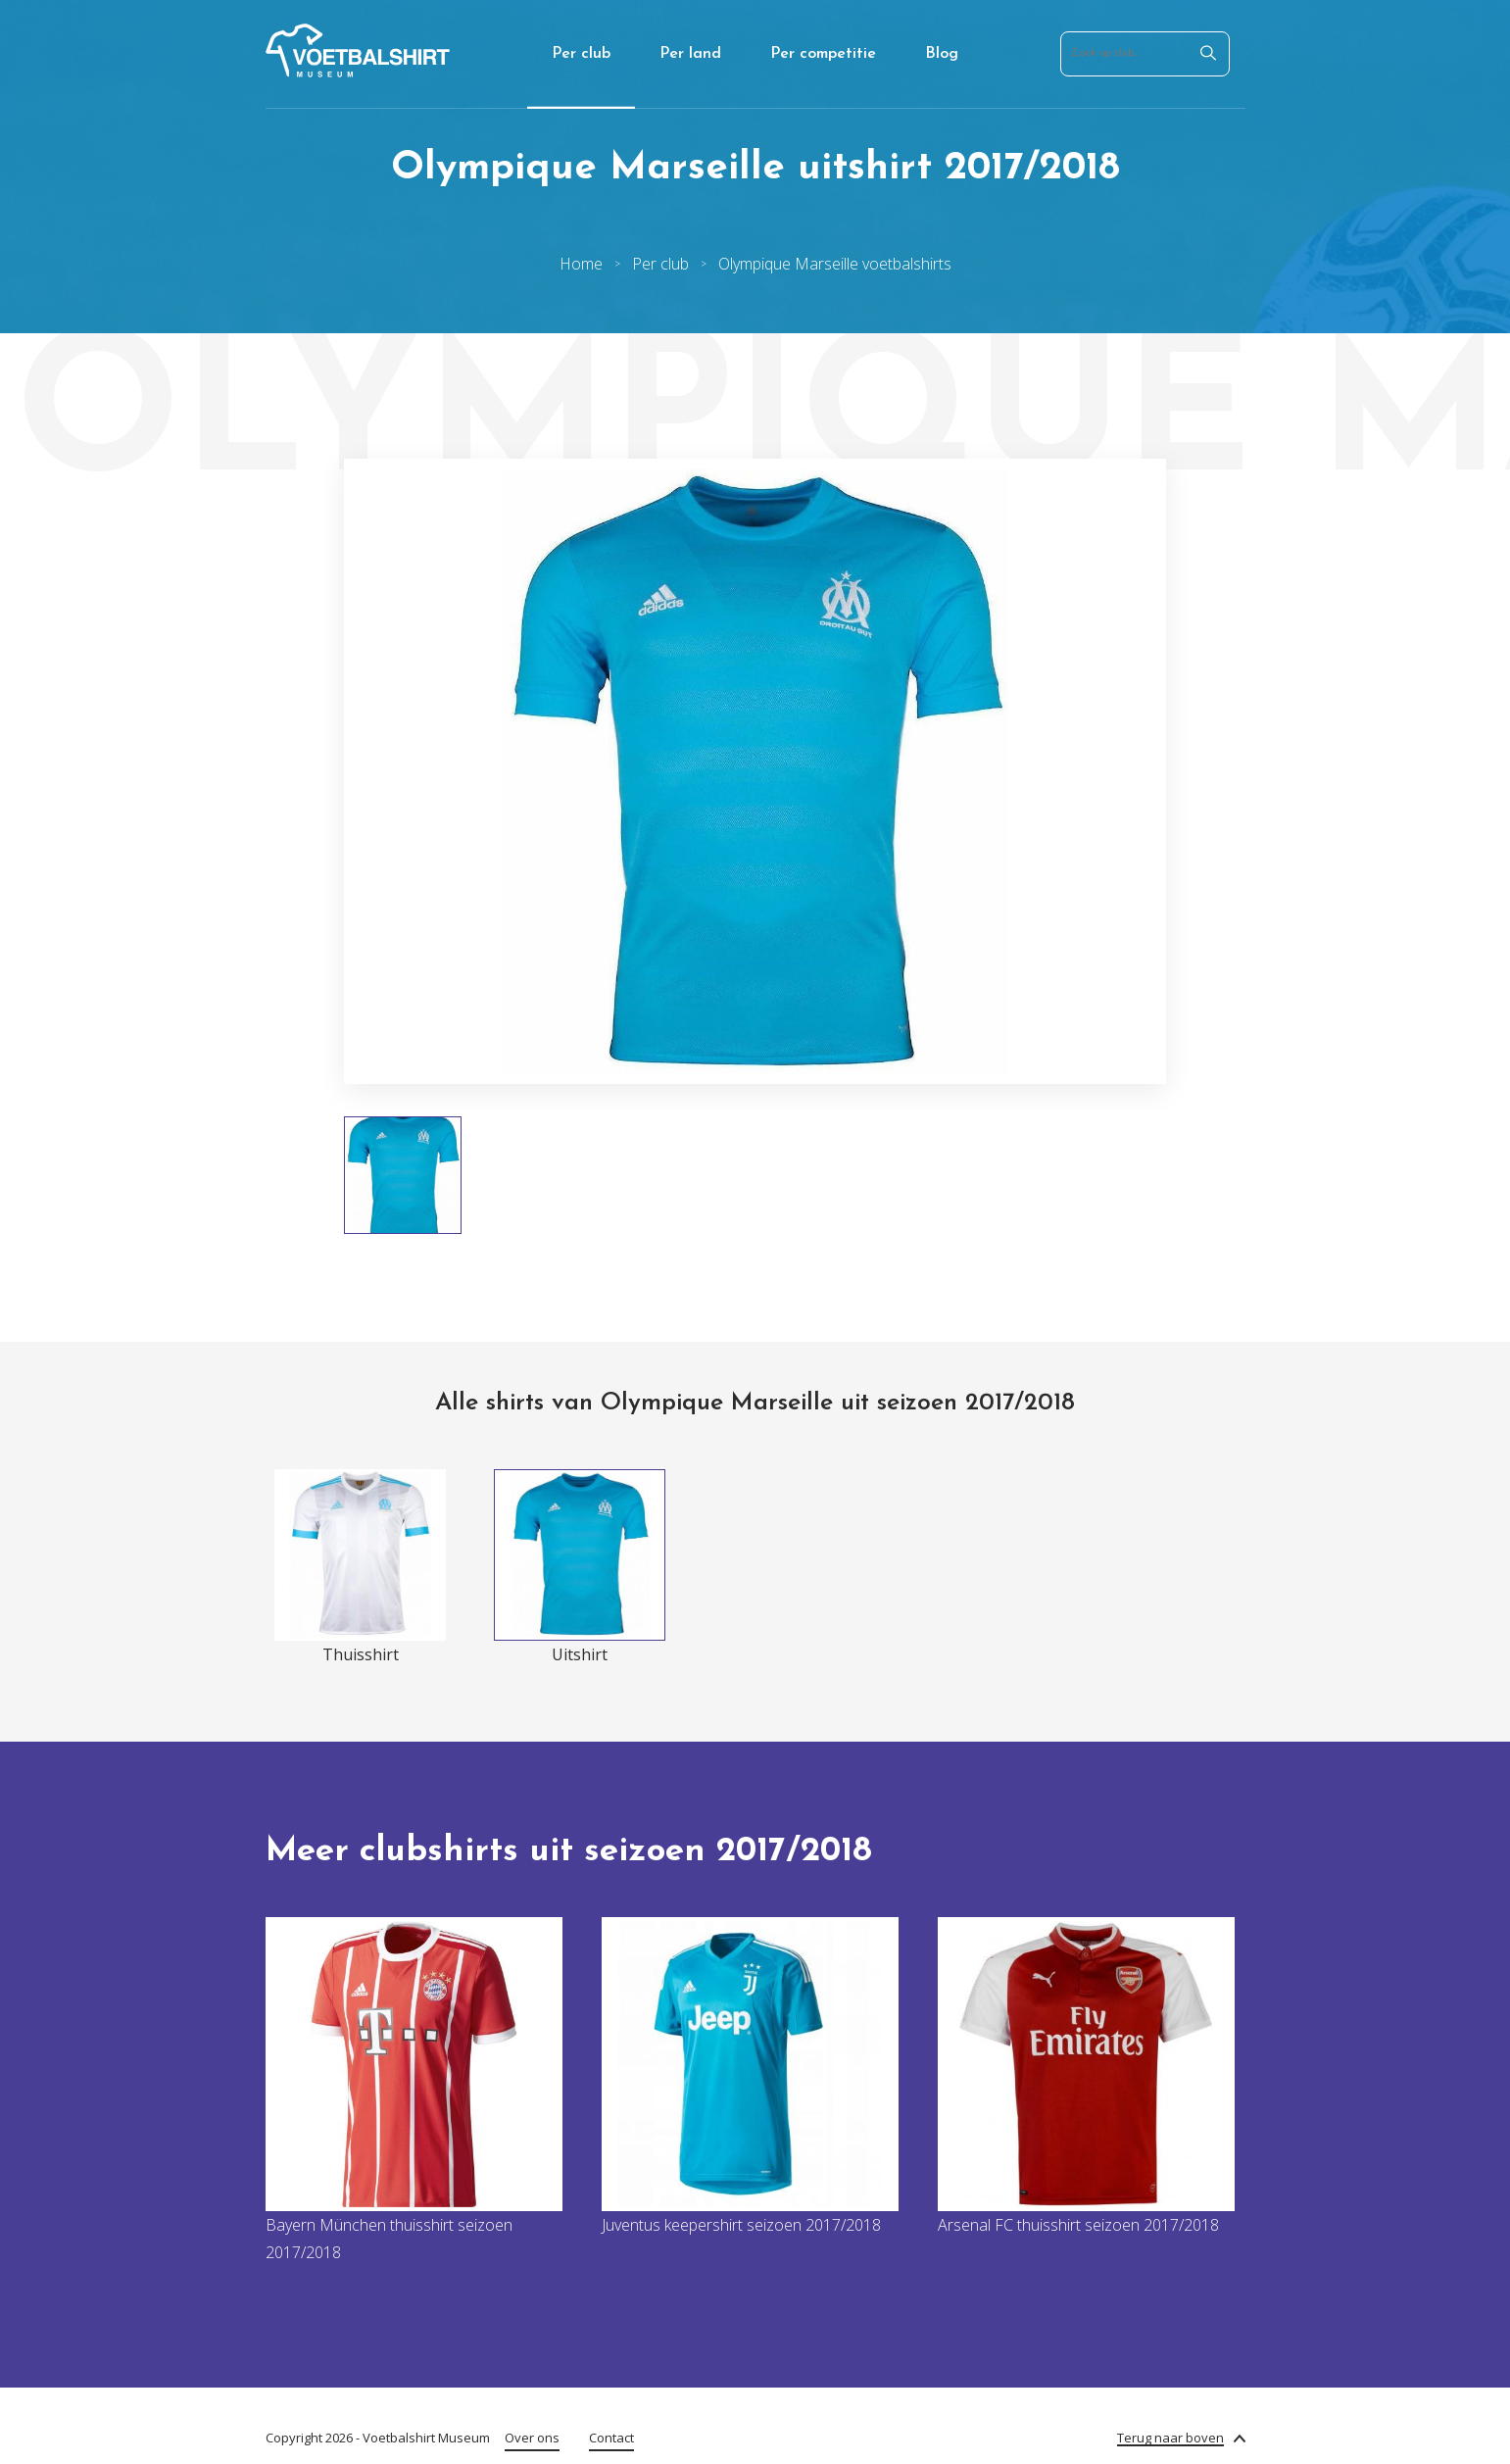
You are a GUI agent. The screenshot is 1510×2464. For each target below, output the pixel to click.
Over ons (532, 2437)
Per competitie (823, 54)
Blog (941, 54)
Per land (690, 54)
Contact (611, 2437)
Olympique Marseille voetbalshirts (834, 263)
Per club (581, 54)
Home (581, 263)
